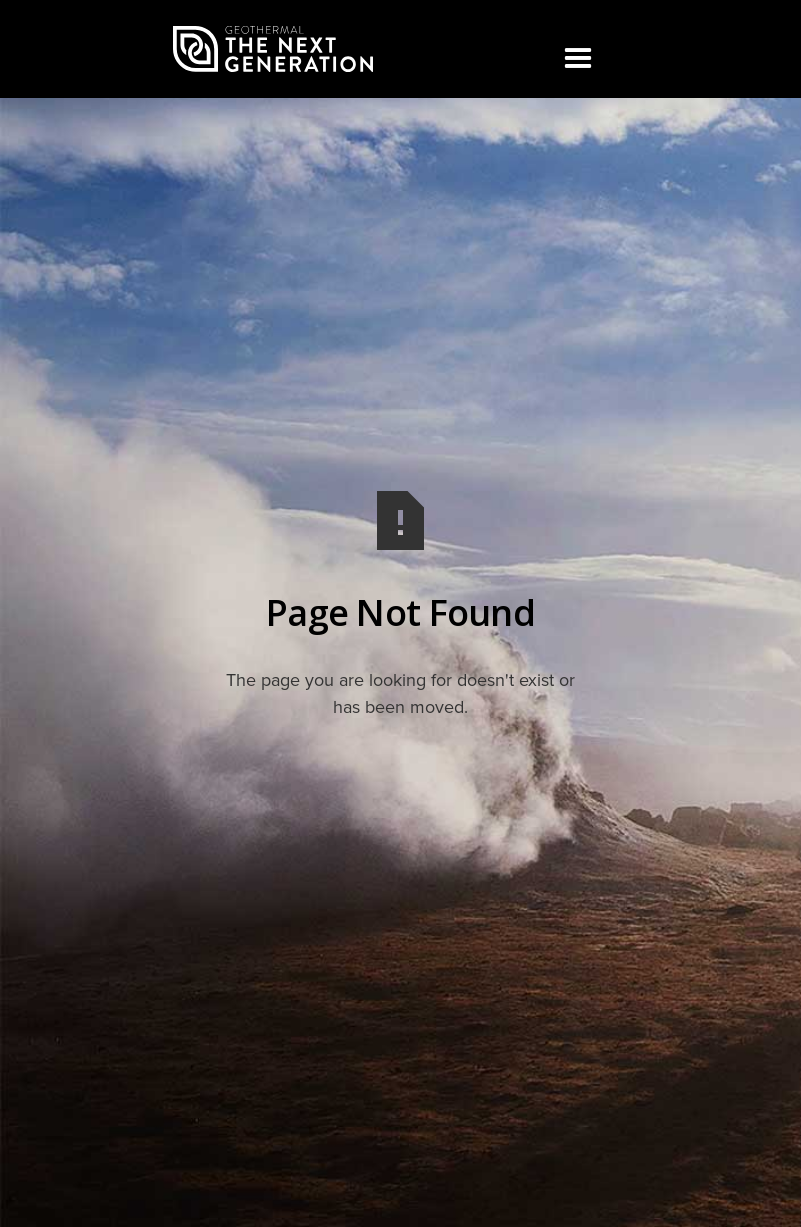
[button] (577, 59)
